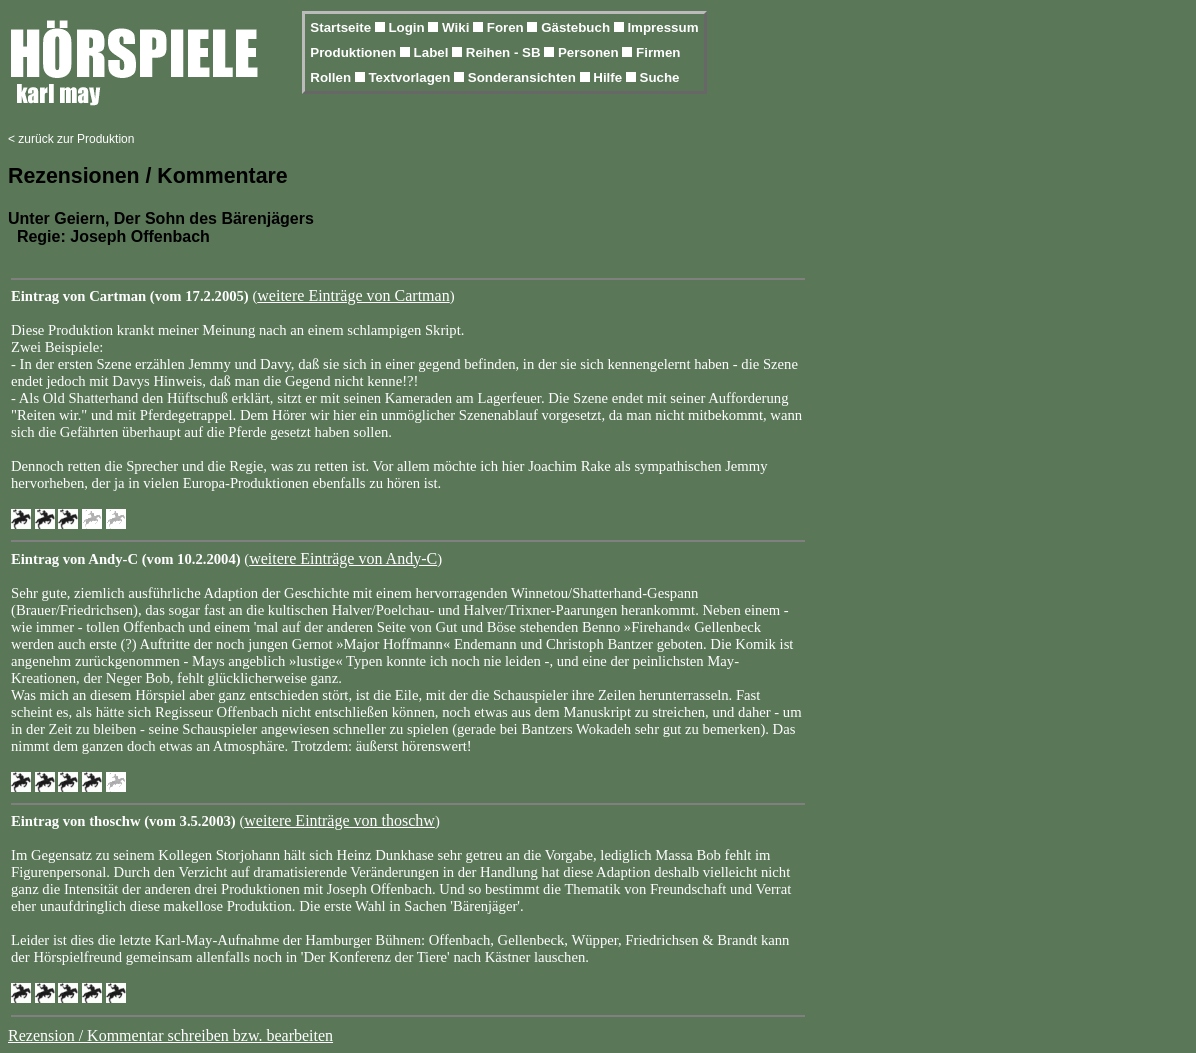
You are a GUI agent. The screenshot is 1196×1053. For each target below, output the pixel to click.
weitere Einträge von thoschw (339, 820)
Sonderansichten (524, 77)
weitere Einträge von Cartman (353, 295)
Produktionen (355, 52)
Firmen (658, 52)
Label (433, 52)
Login (408, 27)
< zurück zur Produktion (71, 139)
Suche (660, 77)
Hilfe (609, 77)
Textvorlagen (411, 77)
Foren (507, 27)
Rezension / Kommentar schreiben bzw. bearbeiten (170, 1035)
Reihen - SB (505, 52)
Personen (590, 52)
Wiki (457, 27)
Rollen (332, 77)
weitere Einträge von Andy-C (343, 558)
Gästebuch (577, 27)
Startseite (342, 27)
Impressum (662, 27)
